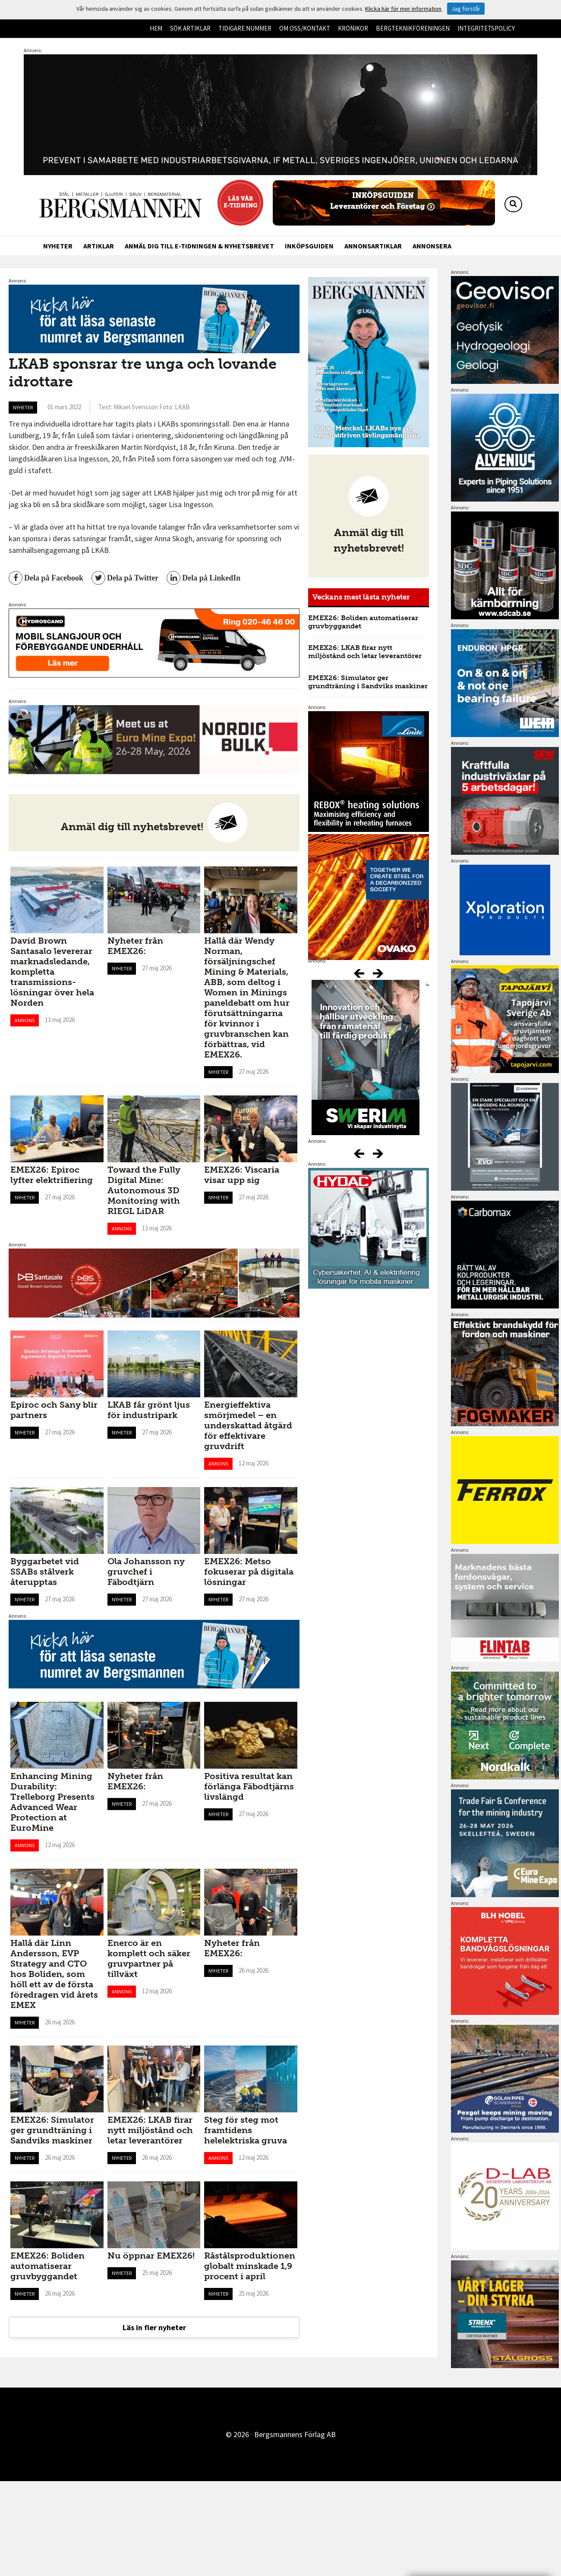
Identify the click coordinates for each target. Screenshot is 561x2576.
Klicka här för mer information (403, 9)
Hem (156, 28)
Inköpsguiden (309, 246)
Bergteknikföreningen (413, 28)
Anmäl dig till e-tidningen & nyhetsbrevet (199, 246)
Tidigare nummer (244, 28)
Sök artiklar (190, 28)
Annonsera (432, 246)
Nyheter (57, 246)
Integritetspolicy (486, 28)
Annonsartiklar (373, 246)
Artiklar (98, 246)
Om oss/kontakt (304, 28)
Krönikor (353, 28)
